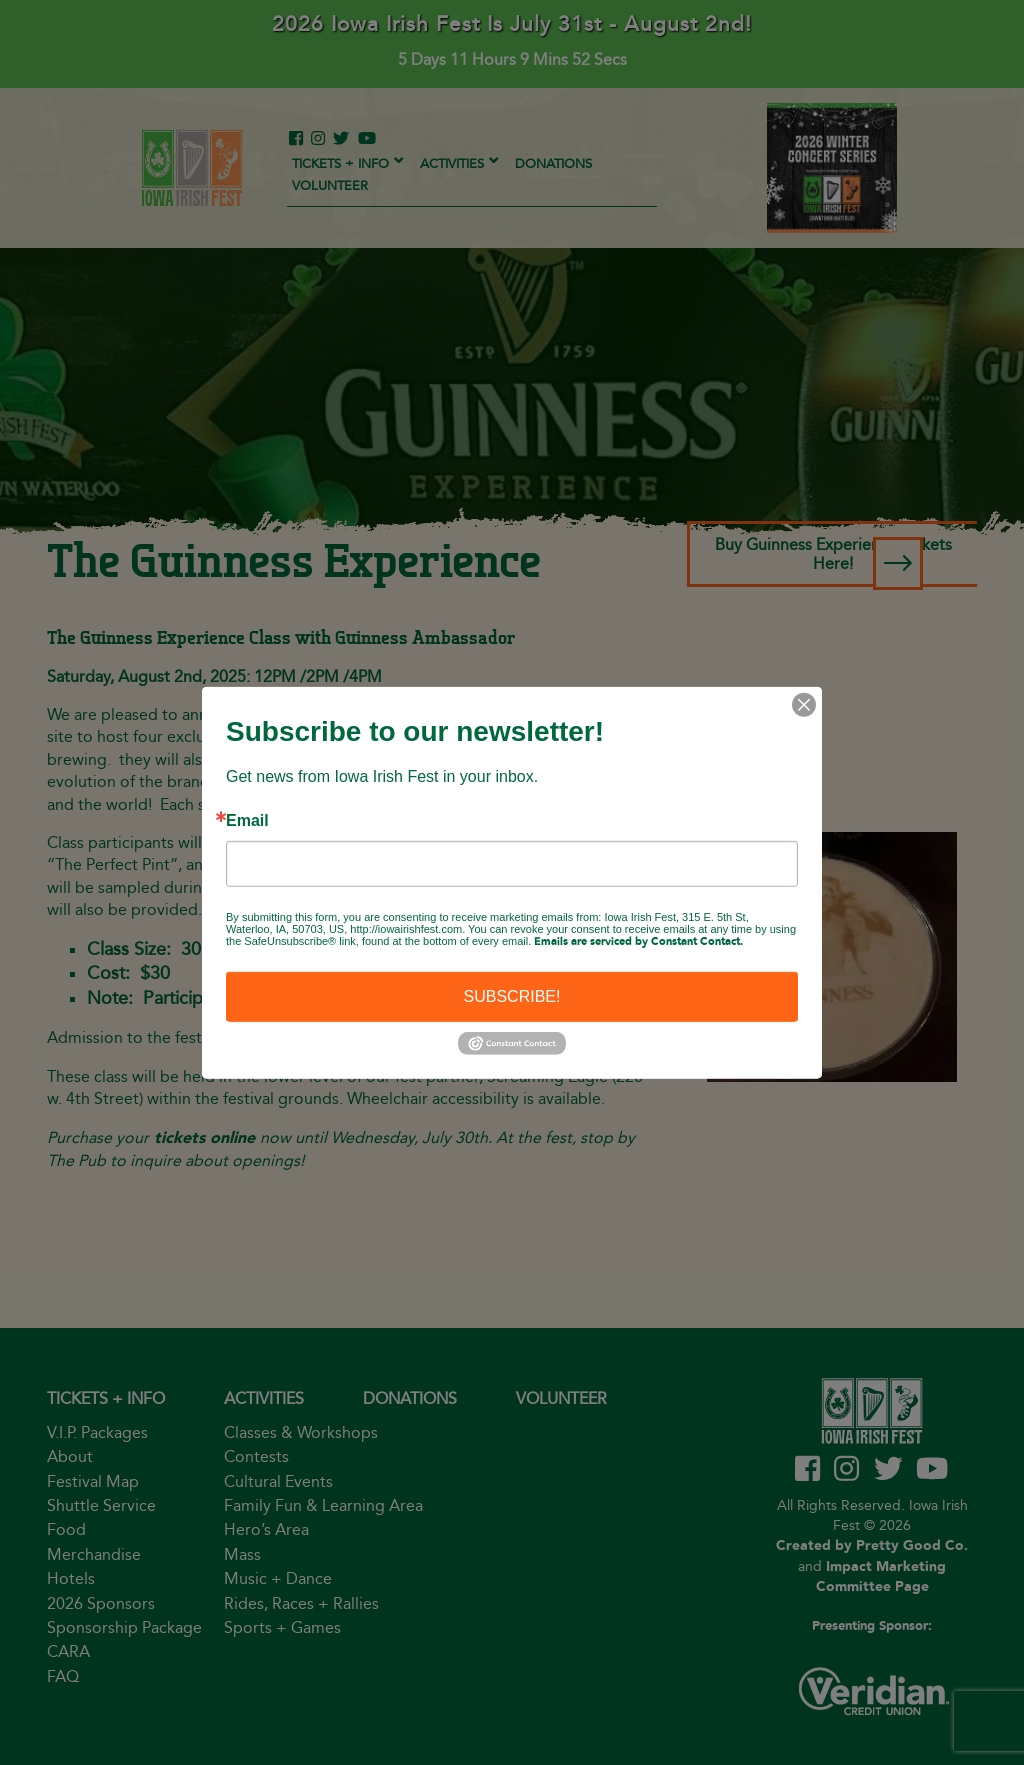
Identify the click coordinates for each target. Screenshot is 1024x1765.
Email (247, 820)
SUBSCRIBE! (512, 995)
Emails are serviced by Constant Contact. (638, 941)
